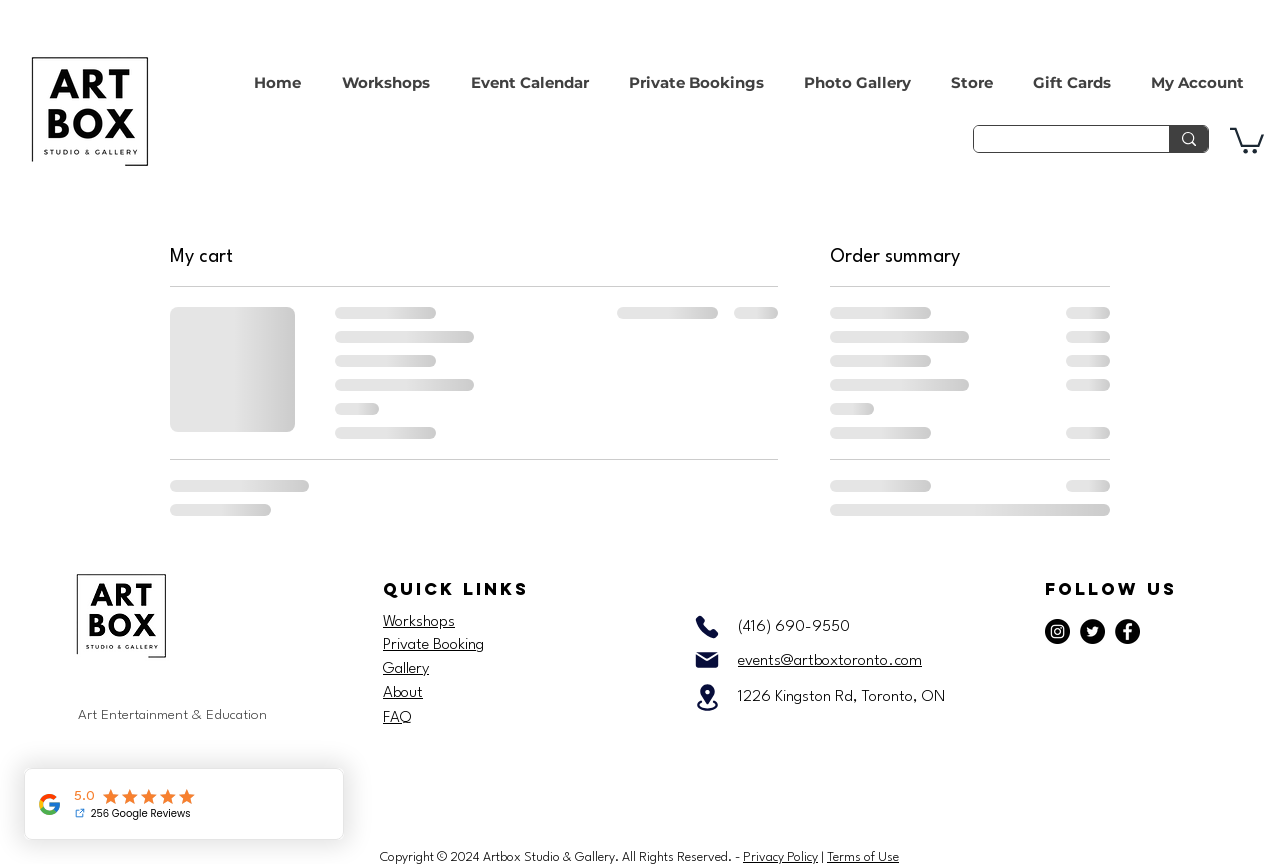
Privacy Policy (780, 857)
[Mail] (707, 660)
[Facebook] (1127, 631)
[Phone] (707, 627)
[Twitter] (1092, 631)
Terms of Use (863, 857)
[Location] (707, 697)
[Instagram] (1057, 631)
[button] (1247, 139)
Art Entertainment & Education (172, 715)
